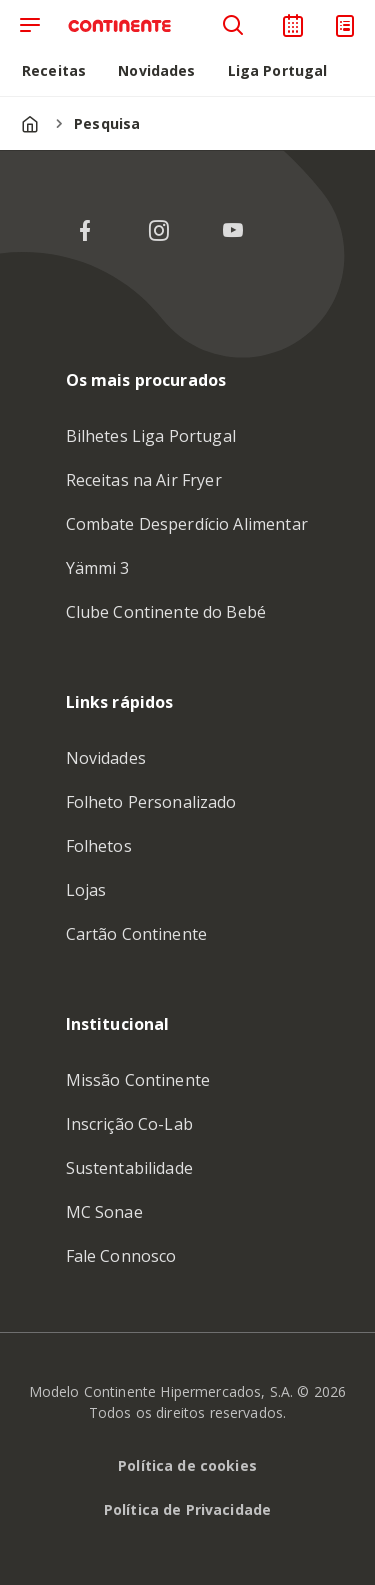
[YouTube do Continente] (233, 231)
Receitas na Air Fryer (144, 480)
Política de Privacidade (187, 1509)
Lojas (86, 890)
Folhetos (99, 846)
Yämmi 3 (98, 568)
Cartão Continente (137, 934)
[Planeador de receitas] (293, 26)
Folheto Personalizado (151, 802)
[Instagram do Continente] (159, 231)
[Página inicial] (30, 124)
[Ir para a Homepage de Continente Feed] (126, 25)
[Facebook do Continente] (85, 231)
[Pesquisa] (233, 26)
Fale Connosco (121, 1256)
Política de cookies (187, 1465)
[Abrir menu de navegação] (30, 26)
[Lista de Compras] (345, 26)
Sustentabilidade (129, 1168)
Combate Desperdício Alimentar (187, 524)
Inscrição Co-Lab (129, 1124)
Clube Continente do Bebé (166, 612)
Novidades (106, 758)
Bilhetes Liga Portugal (151, 436)
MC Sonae (104, 1212)
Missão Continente (138, 1080)
